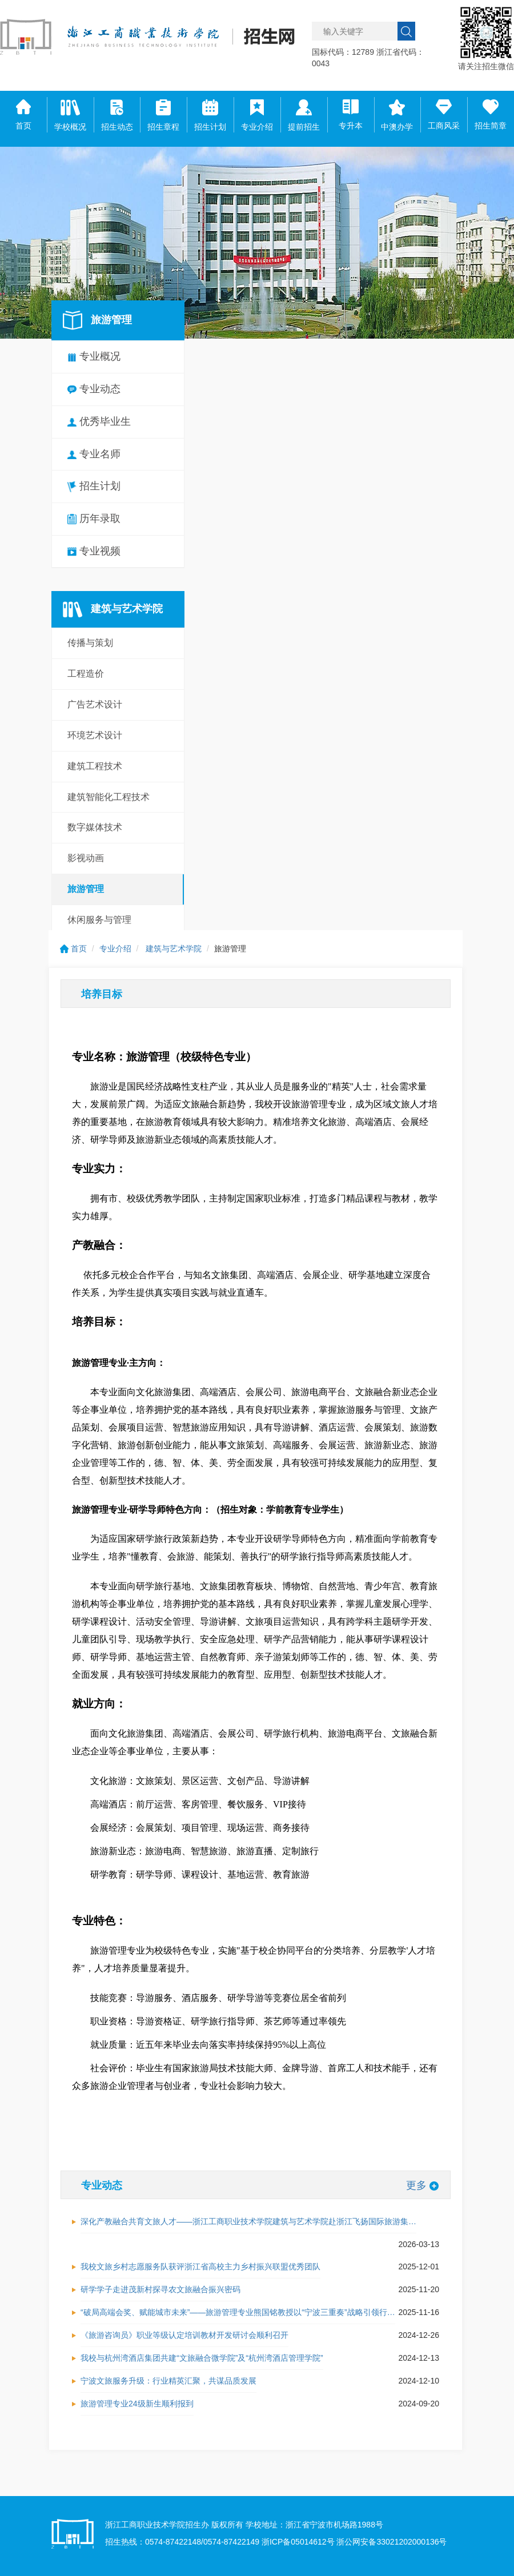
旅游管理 (85, 889)
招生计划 (94, 486)
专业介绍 (115, 948)
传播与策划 (90, 643)
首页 (73, 948)
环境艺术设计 (94, 735)
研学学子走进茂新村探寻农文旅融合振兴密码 (160, 2289)
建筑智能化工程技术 (108, 797)
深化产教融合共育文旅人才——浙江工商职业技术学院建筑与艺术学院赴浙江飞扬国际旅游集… (248, 2221)
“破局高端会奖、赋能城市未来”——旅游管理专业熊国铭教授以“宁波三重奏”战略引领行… (238, 2312)
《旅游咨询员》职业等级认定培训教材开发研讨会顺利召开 (184, 2335)
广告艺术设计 (94, 704)
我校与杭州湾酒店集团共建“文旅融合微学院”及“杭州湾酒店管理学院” (202, 2357)
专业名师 (94, 454)
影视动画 (85, 858)
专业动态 (94, 389)
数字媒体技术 (94, 827)
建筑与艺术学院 (174, 948)
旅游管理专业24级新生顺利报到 (137, 2403)
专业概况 (94, 356)
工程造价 (85, 673)
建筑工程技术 (94, 766)
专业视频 (94, 551)
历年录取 (94, 518)
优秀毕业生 (99, 421)
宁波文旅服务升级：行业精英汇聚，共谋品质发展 (168, 2380)
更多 (422, 2185)
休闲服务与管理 (99, 920)
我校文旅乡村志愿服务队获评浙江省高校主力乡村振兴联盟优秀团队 (200, 2266)
